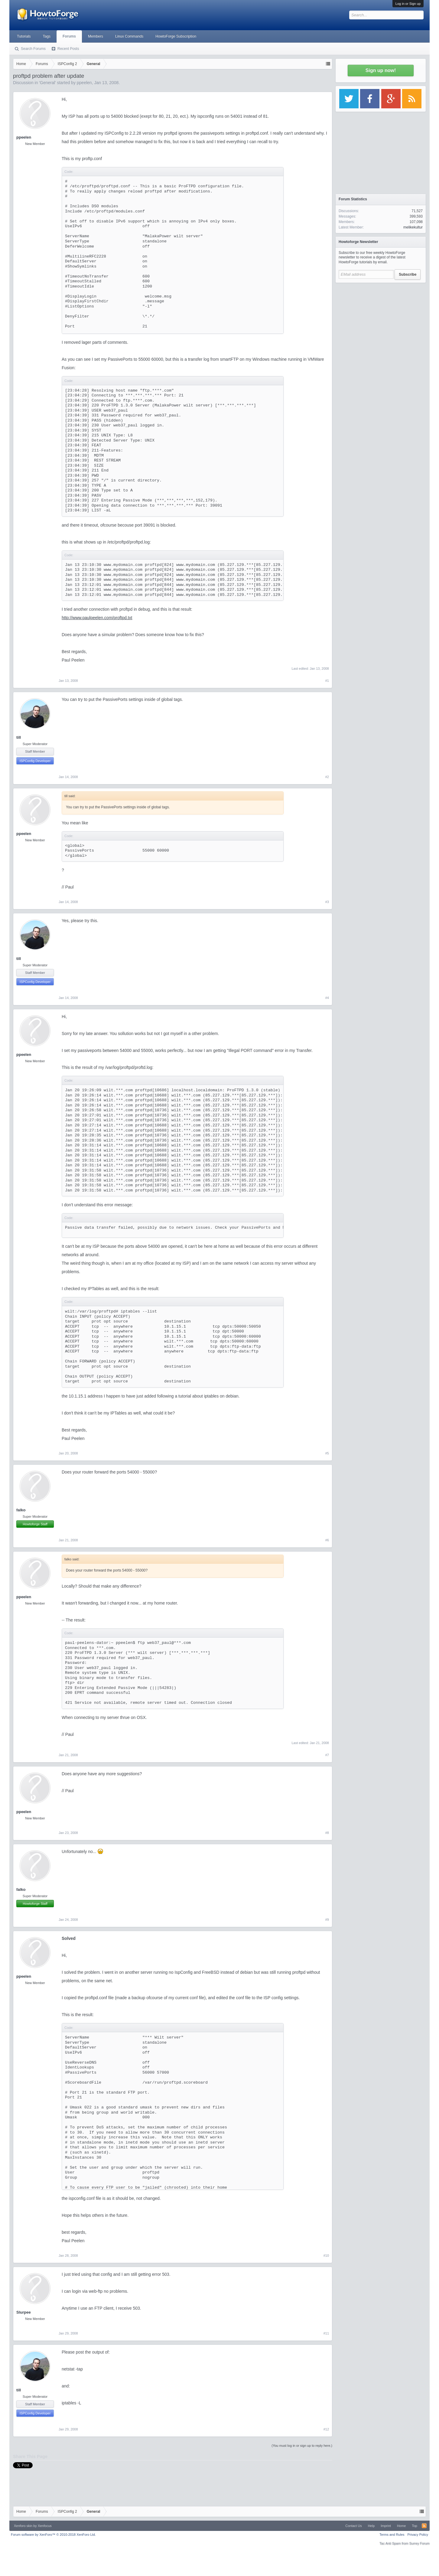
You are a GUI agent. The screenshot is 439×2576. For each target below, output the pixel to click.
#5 (327, 1453)
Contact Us (353, 2526)
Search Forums (33, 49)
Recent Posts (68, 49)
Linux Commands (129, 36)
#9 (327, 1919)
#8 (327, 1833)
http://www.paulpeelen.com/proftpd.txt (97, 617)
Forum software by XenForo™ (53, 2534)
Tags (46, 36)
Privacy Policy (418, 2534)
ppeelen (84, 82)
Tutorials (24, 36)
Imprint (386, 2526)
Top (414, 2526)
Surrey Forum (419, 2543)
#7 (327, 1755)
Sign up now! (381, 70)
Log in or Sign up (408, 3)
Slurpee (23, 2312)
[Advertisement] (380, 324)
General (47, 82)
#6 (327, 1540)
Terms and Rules (392, 2534)
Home (401, 2526)
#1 (327, 680)
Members (95, 36)
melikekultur (413, 227)
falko (20, 1510)
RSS (424, 2525)
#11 (326, 2333)
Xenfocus (45, 2526)
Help (371, 2526)
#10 (326, 2255)
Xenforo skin (23, 2526)
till (18, 737)
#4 (327, 998)
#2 (327, 777)
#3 (327, 902)
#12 (326, 2429)
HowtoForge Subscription (175, 36)
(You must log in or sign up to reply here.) (302, 2445)
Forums (69, 36)
